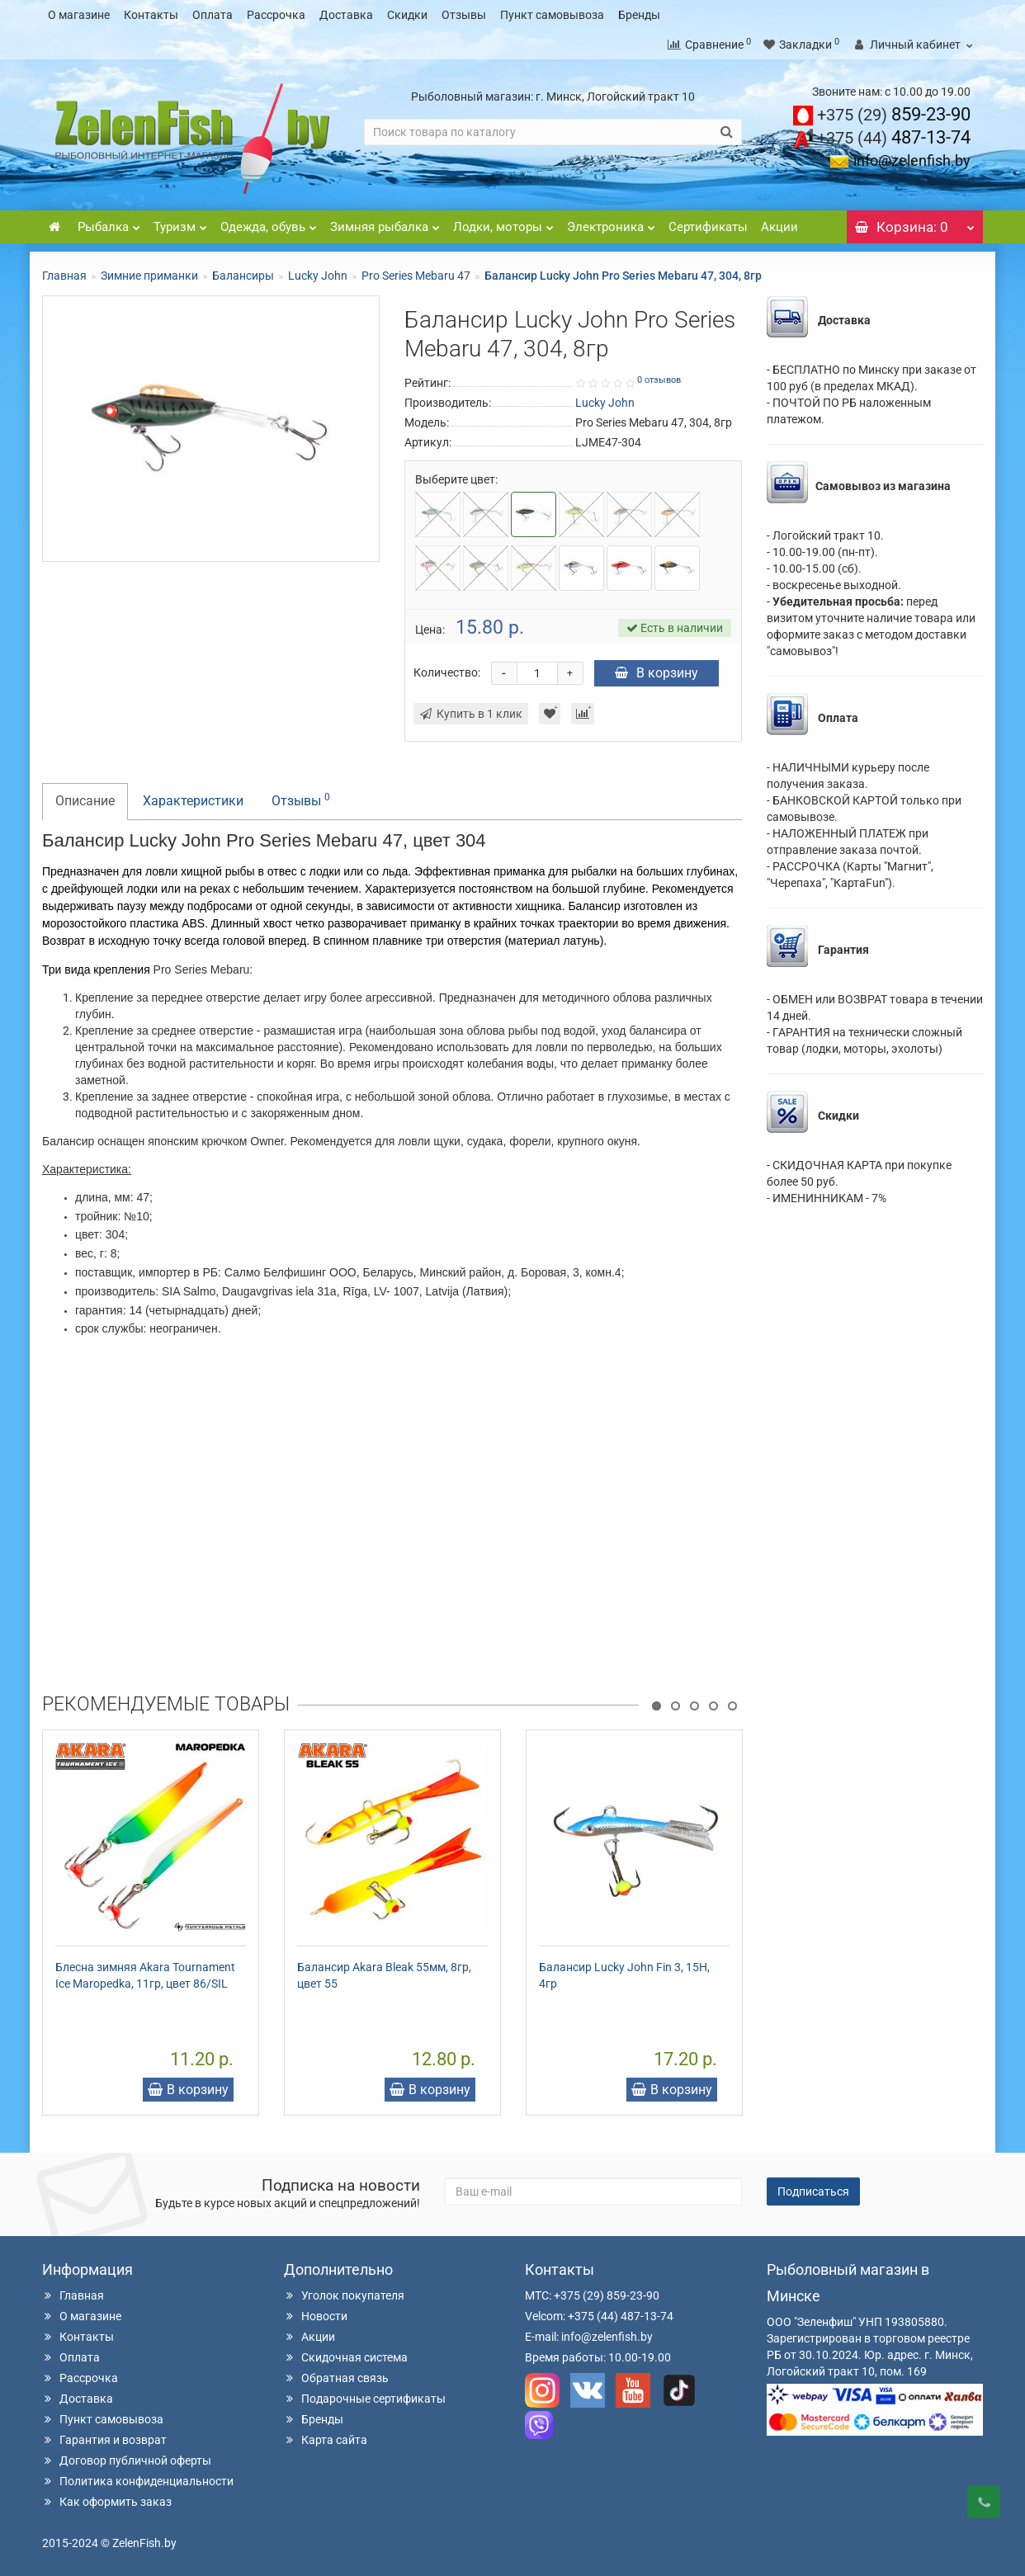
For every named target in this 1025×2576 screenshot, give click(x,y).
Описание (85, 801)
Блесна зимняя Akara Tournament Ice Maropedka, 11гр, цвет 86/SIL (145, 1975)
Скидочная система (346, 2357)
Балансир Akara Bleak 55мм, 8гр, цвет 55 (384, 1975)
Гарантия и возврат (104, 2439)
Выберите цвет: (456, 479)
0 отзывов (659, 380)
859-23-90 (894, 114)
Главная (64, 275)
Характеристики (193, 801)
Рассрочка (276, 14)
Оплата (212, 14)
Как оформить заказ (107, 2501)
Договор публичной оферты (126, 2460)
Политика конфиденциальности (138, 2481)
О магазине (79, 14)
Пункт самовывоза (552, 14)
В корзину (656, 673)
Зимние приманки (149, 275)
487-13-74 (894, 137)
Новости (315, 2316)
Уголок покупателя (344, 2295)
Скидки (407, 14)
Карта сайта (325, 2439)
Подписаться (813, 2191)
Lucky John (317, 275)
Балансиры (243, 275)
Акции (779, 226)
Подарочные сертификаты (365, 2398)
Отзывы (464, 14)
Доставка (346, 14)
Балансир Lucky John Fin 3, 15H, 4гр (624, 1975)
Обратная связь (336, 2378)
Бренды (639, 14)
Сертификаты (708, 226)
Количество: (446, 672)
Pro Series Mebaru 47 (415, 275)
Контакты (151, 14)
